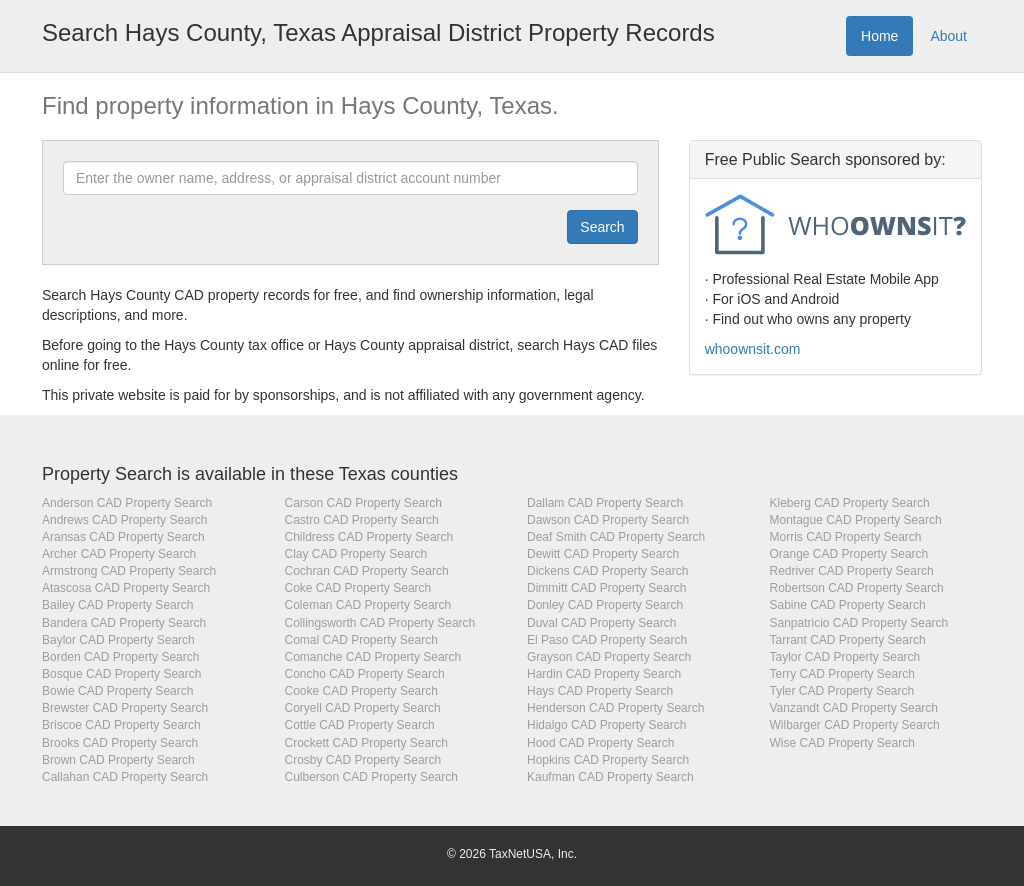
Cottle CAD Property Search (360, 725)
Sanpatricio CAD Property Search (859, 623)
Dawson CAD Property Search (608, 520)
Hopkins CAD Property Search (608, 760)
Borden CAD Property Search (120, 657)
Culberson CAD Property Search (371, 777)
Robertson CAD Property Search (857, 588)
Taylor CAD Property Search (845, 657)
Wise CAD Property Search (842, 743)
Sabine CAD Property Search (848, 605)
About (948, 36)
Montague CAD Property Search (856, 520)
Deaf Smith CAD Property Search (616, 537)
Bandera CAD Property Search (124, 623)
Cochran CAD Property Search (367, 571)
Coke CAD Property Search (358, 588)
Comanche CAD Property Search (373, 657)
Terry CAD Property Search (842, 674)
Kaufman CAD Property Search (610, 777)
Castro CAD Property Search (362, 520)
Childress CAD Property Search (369, 537)
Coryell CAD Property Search (363, 708)
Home (879, 36)
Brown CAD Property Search (118, 760)
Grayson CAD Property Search (609, 657)
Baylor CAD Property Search (118, 640)
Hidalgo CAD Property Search (606, 725)
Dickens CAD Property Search (607, 571)
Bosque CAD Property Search (121, 674)
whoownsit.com (753, 349)
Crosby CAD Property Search (363, 760)
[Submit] (602, 227)
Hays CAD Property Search (600, 691)
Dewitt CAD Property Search (603, 554)
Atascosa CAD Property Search (126, 588)
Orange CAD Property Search (849, 554)
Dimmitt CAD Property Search (606, 588)
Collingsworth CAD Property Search (380, 623)
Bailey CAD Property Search (117, 605)
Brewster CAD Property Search (125, 708)
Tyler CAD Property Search (842, 691)
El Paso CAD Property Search (607, 640)
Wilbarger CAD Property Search (855, 725)
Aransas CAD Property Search (123, 537)
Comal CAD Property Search (361, 640)
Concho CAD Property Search (365, 674)
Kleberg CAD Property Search (850, 503)
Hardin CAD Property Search (604, 674)
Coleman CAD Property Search (368, 605)
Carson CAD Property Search (363, 503)
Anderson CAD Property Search (127, 503)
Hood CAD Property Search (600, 743)
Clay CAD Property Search (356, 554)
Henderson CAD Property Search (615, 708)
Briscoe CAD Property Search (121, 725)
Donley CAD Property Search (605, 605)
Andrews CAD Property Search (124, 520)
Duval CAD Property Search (601, 623)
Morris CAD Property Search (846, 537)
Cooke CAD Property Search (361, 691)
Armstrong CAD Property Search (129, 571)
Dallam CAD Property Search (605, 503)
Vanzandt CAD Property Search (854, 708)
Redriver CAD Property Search (852, 571)
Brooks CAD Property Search (120, 743)
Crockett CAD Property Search (366, 743)
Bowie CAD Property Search (117, 691)
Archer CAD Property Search (119, 554)
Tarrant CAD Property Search (848, 640)
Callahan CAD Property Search (125, 777)
